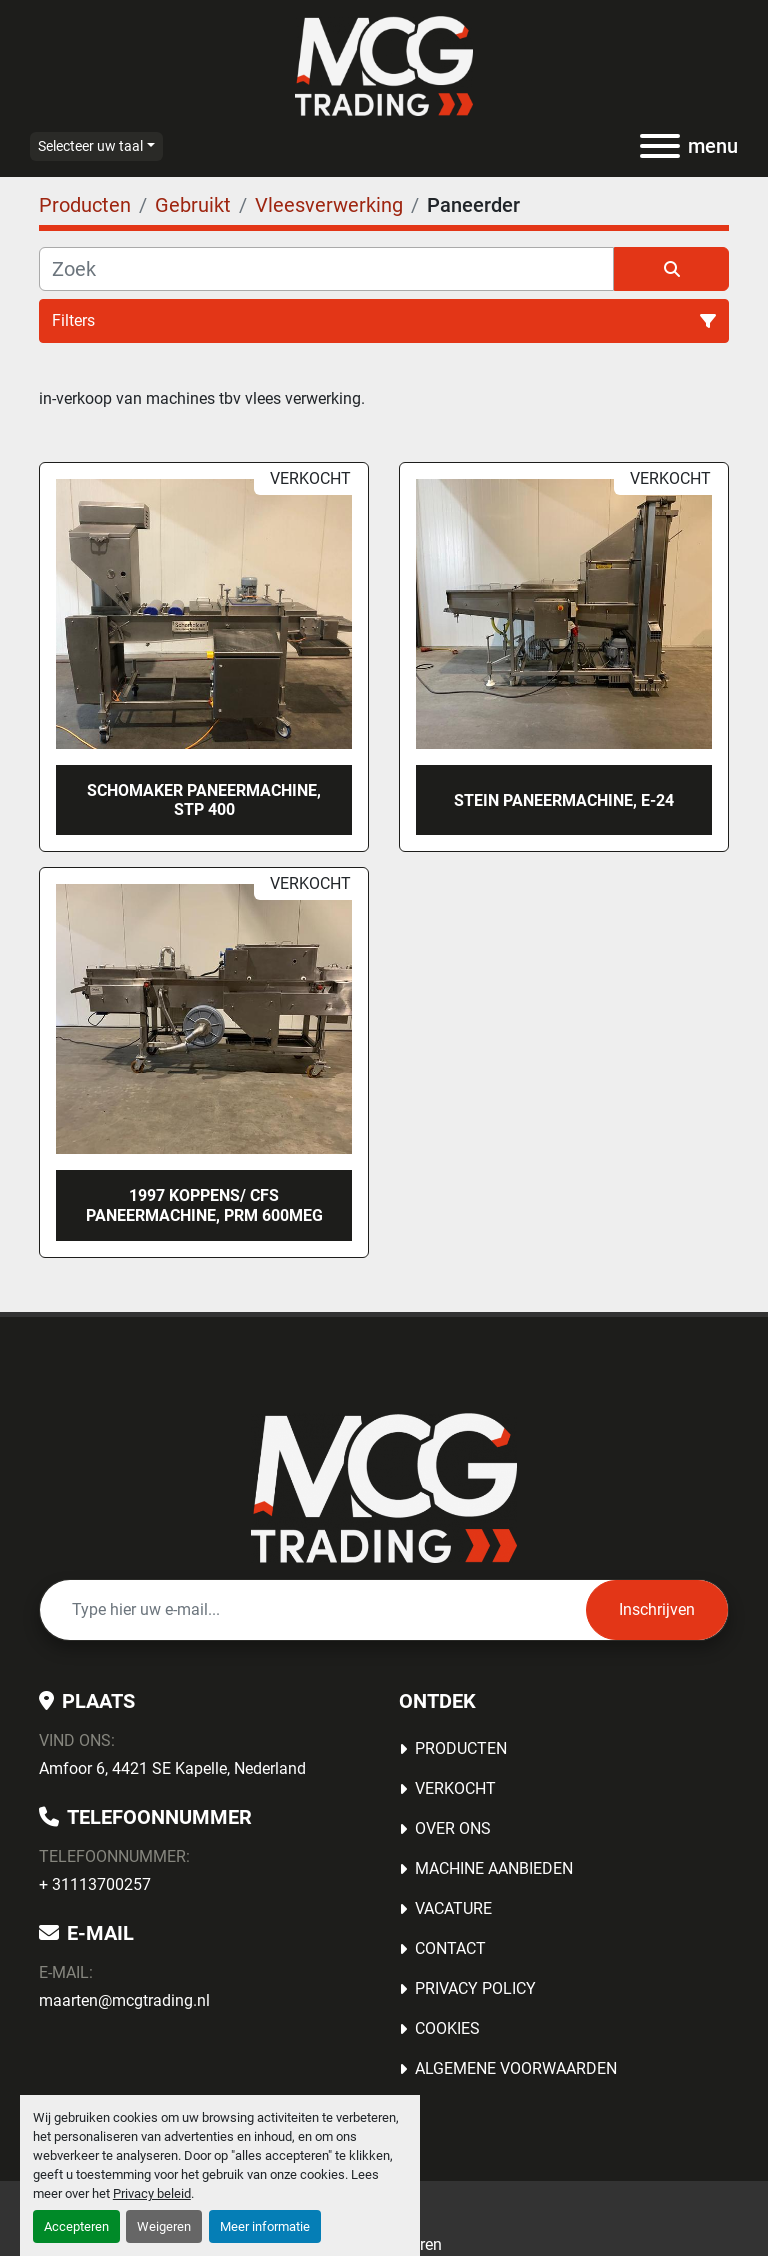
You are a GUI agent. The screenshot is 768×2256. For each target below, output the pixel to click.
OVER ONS (453, 1828)
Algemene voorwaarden (516, 2068)
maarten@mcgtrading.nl (124, 2000)
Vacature (453, 1908)
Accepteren (76, 2226)
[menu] (660, 146)
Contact (450, 1948)
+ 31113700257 (95, 1884)
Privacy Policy (475, 1988)
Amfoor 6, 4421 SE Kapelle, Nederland (172, 1768)
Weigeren (164, 2226)
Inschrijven (657, 1609)
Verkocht (455, 1788)
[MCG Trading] (384, 1486)
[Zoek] (326, 269)
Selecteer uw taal (90, 146)
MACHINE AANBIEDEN (494, 1868)
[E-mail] (313, 1610)
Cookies (447, 2028)
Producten (461, 1748)
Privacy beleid (152, 2193)
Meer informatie (265, 2226)
